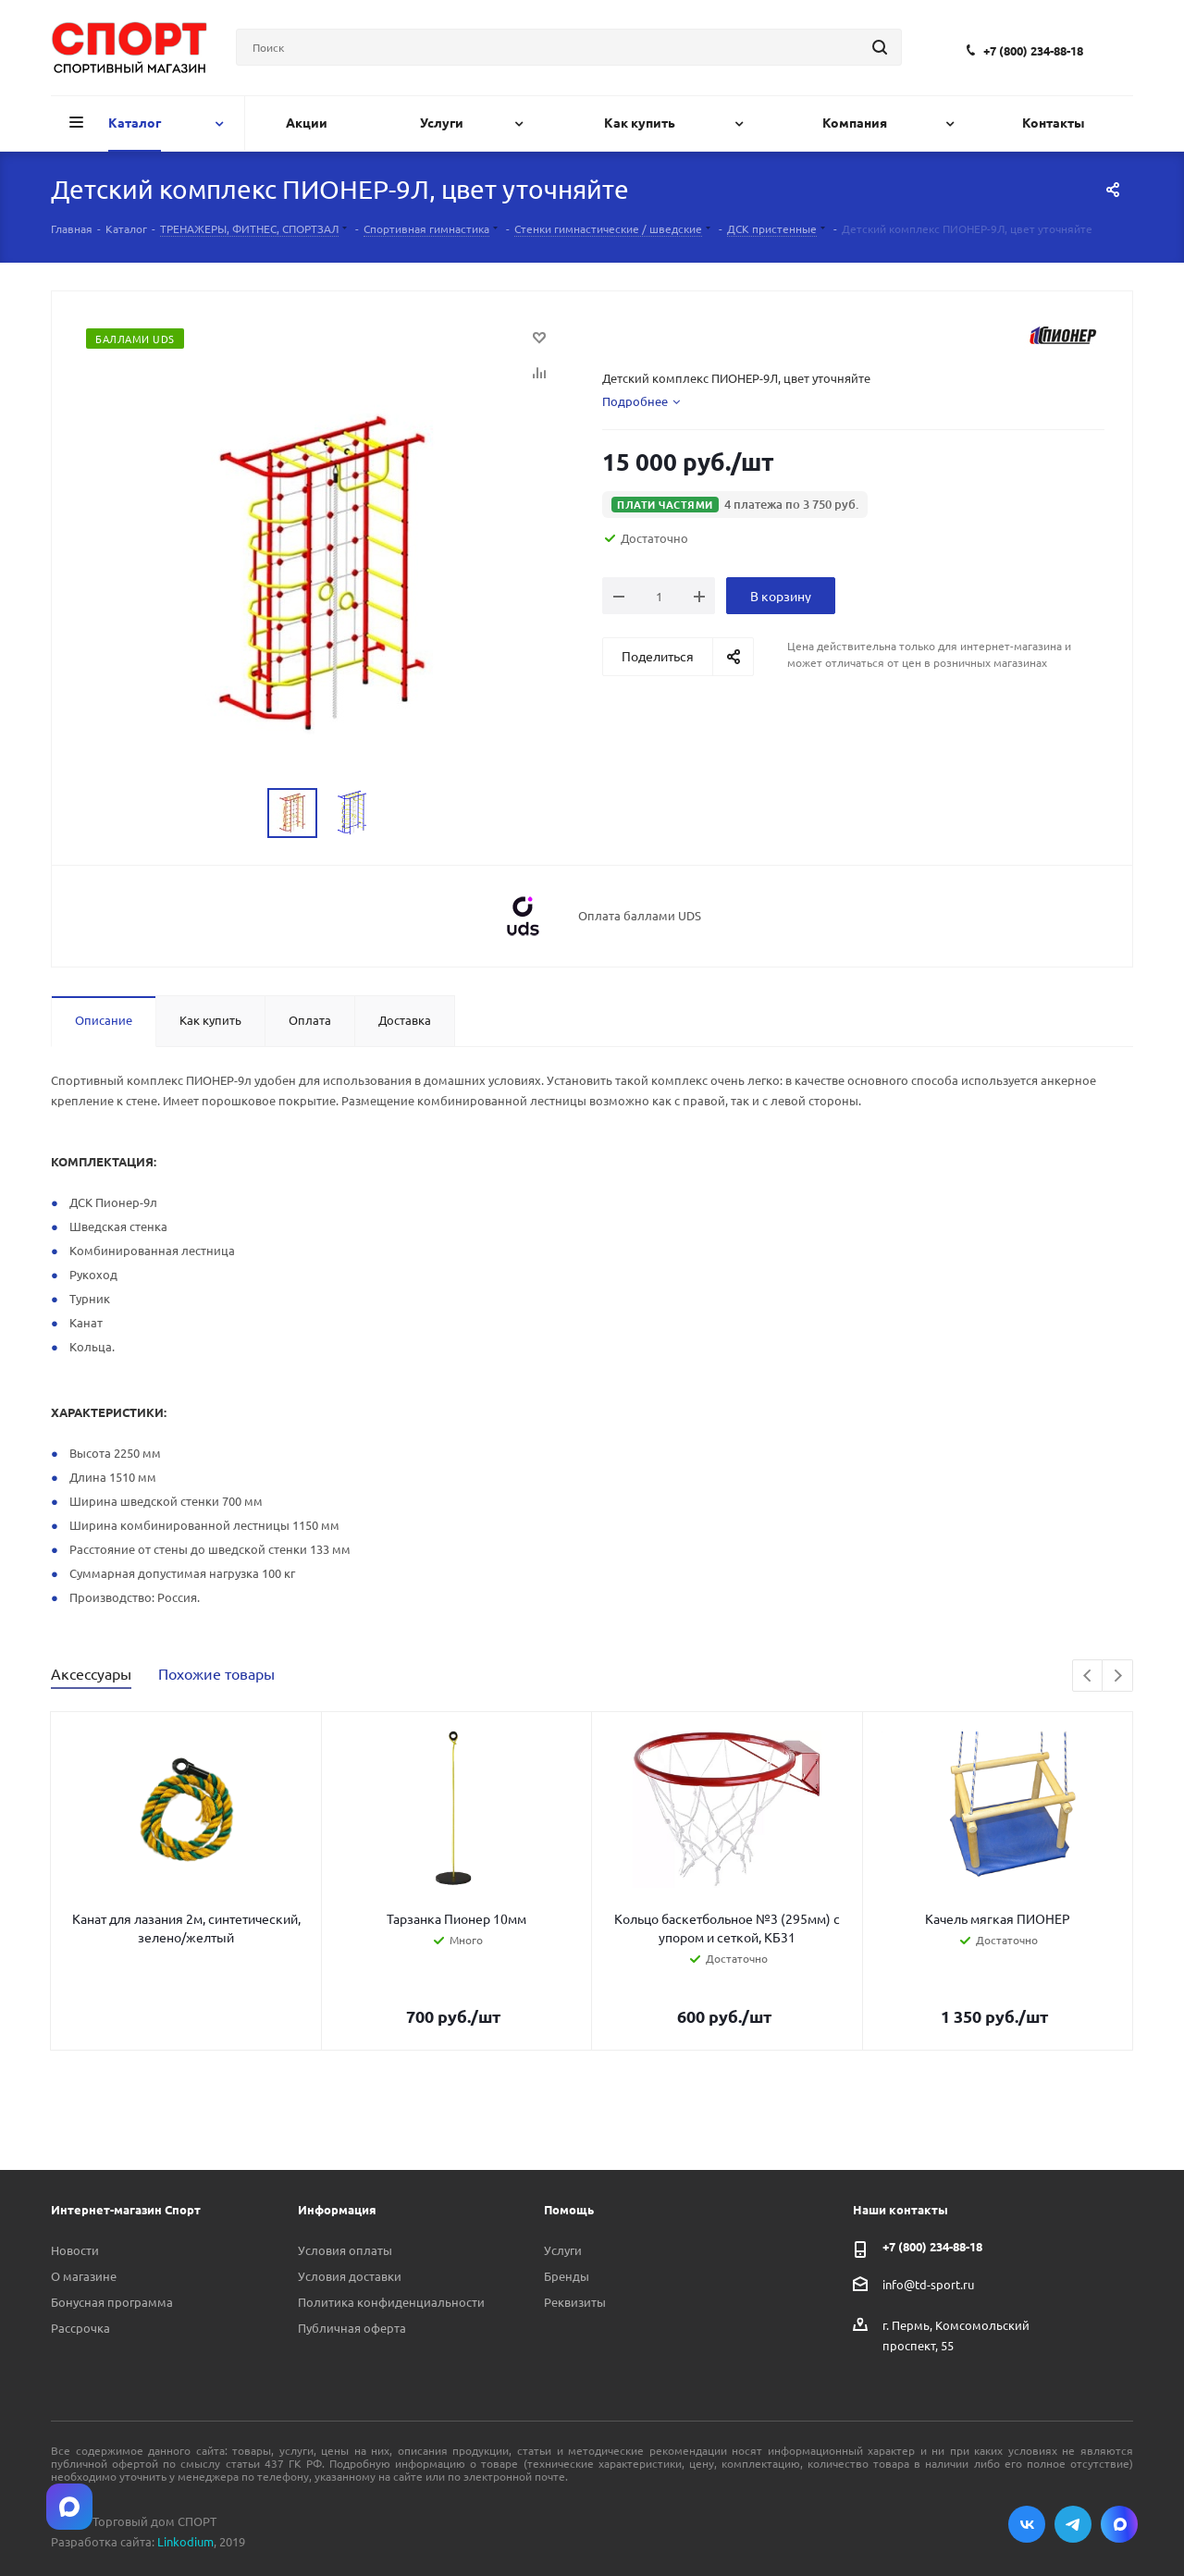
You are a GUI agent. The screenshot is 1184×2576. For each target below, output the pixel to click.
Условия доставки (349, 2276)
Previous (1088, 1676)
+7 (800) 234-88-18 (1033, 50)
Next (1118, 1676)
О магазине (84, 2276)
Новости (75, 2250)
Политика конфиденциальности (391, 2302)
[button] (735, 504)
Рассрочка (80, 2328)
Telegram (1073, 2524)
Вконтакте (1026, 2524)
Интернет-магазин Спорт (126, 2209)
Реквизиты (575, 2302)
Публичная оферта (352, 2328)
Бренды (566, 2276)
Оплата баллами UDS (639, 915)
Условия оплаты (345, 2250)
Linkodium (185, 2541)
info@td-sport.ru (928, 2284)
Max (1119, 2524)
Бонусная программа (112, 2302)
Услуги (563, 2250)
